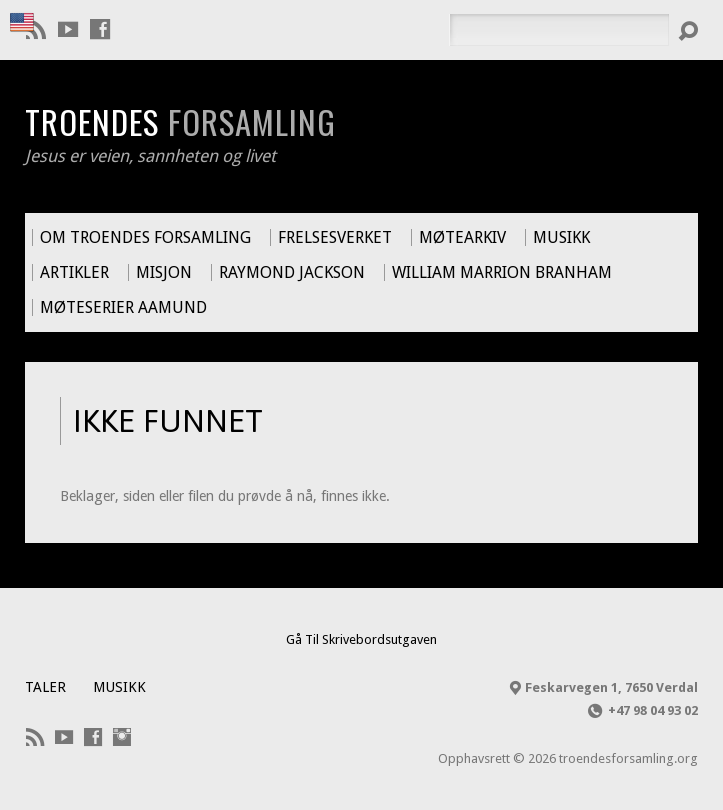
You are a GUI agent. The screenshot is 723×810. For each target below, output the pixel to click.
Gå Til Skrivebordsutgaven (361, 639)
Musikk (119, 687)
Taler (45, 687)
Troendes (180, 121)
